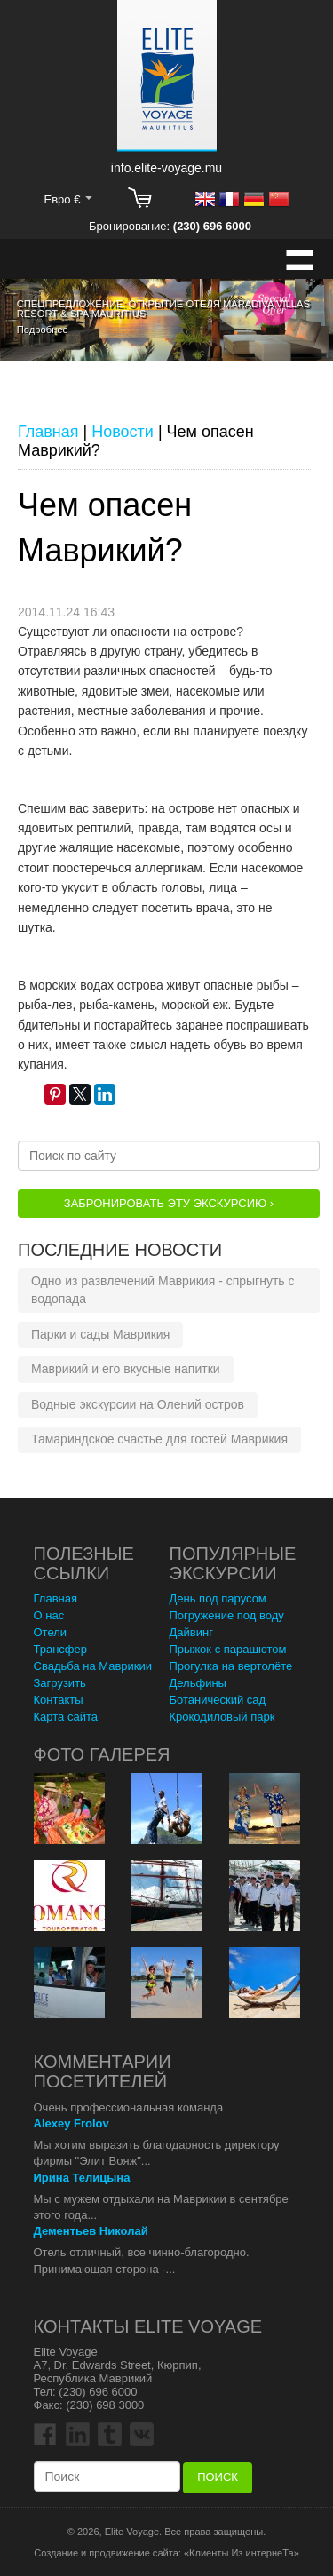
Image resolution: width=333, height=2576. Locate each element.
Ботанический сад (218, 1699)
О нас (49, 1615)
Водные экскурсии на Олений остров (137, 1404)
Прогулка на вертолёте (231, 1666)
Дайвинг (191, 1632)
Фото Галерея (102, 1754)
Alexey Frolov (71, 2123)
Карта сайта (66, 1716)
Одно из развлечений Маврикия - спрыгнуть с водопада (163, 1290)
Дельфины (198, 1683)
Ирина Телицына (82, 2177)
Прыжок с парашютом (228, 1649)
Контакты (58, 1699)
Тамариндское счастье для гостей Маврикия (159, 1439)
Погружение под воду (227, 1615)
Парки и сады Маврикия (100, 1334)
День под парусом (218, 1598)
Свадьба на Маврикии (93, 1666)
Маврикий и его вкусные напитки (125, 1369)
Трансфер (61, 1649)
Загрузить (60, 1683)
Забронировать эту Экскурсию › (169, 1203)
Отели (50, 1632)
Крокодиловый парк (222, 1716)
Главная (55, 1598)
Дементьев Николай (91, 2231)
